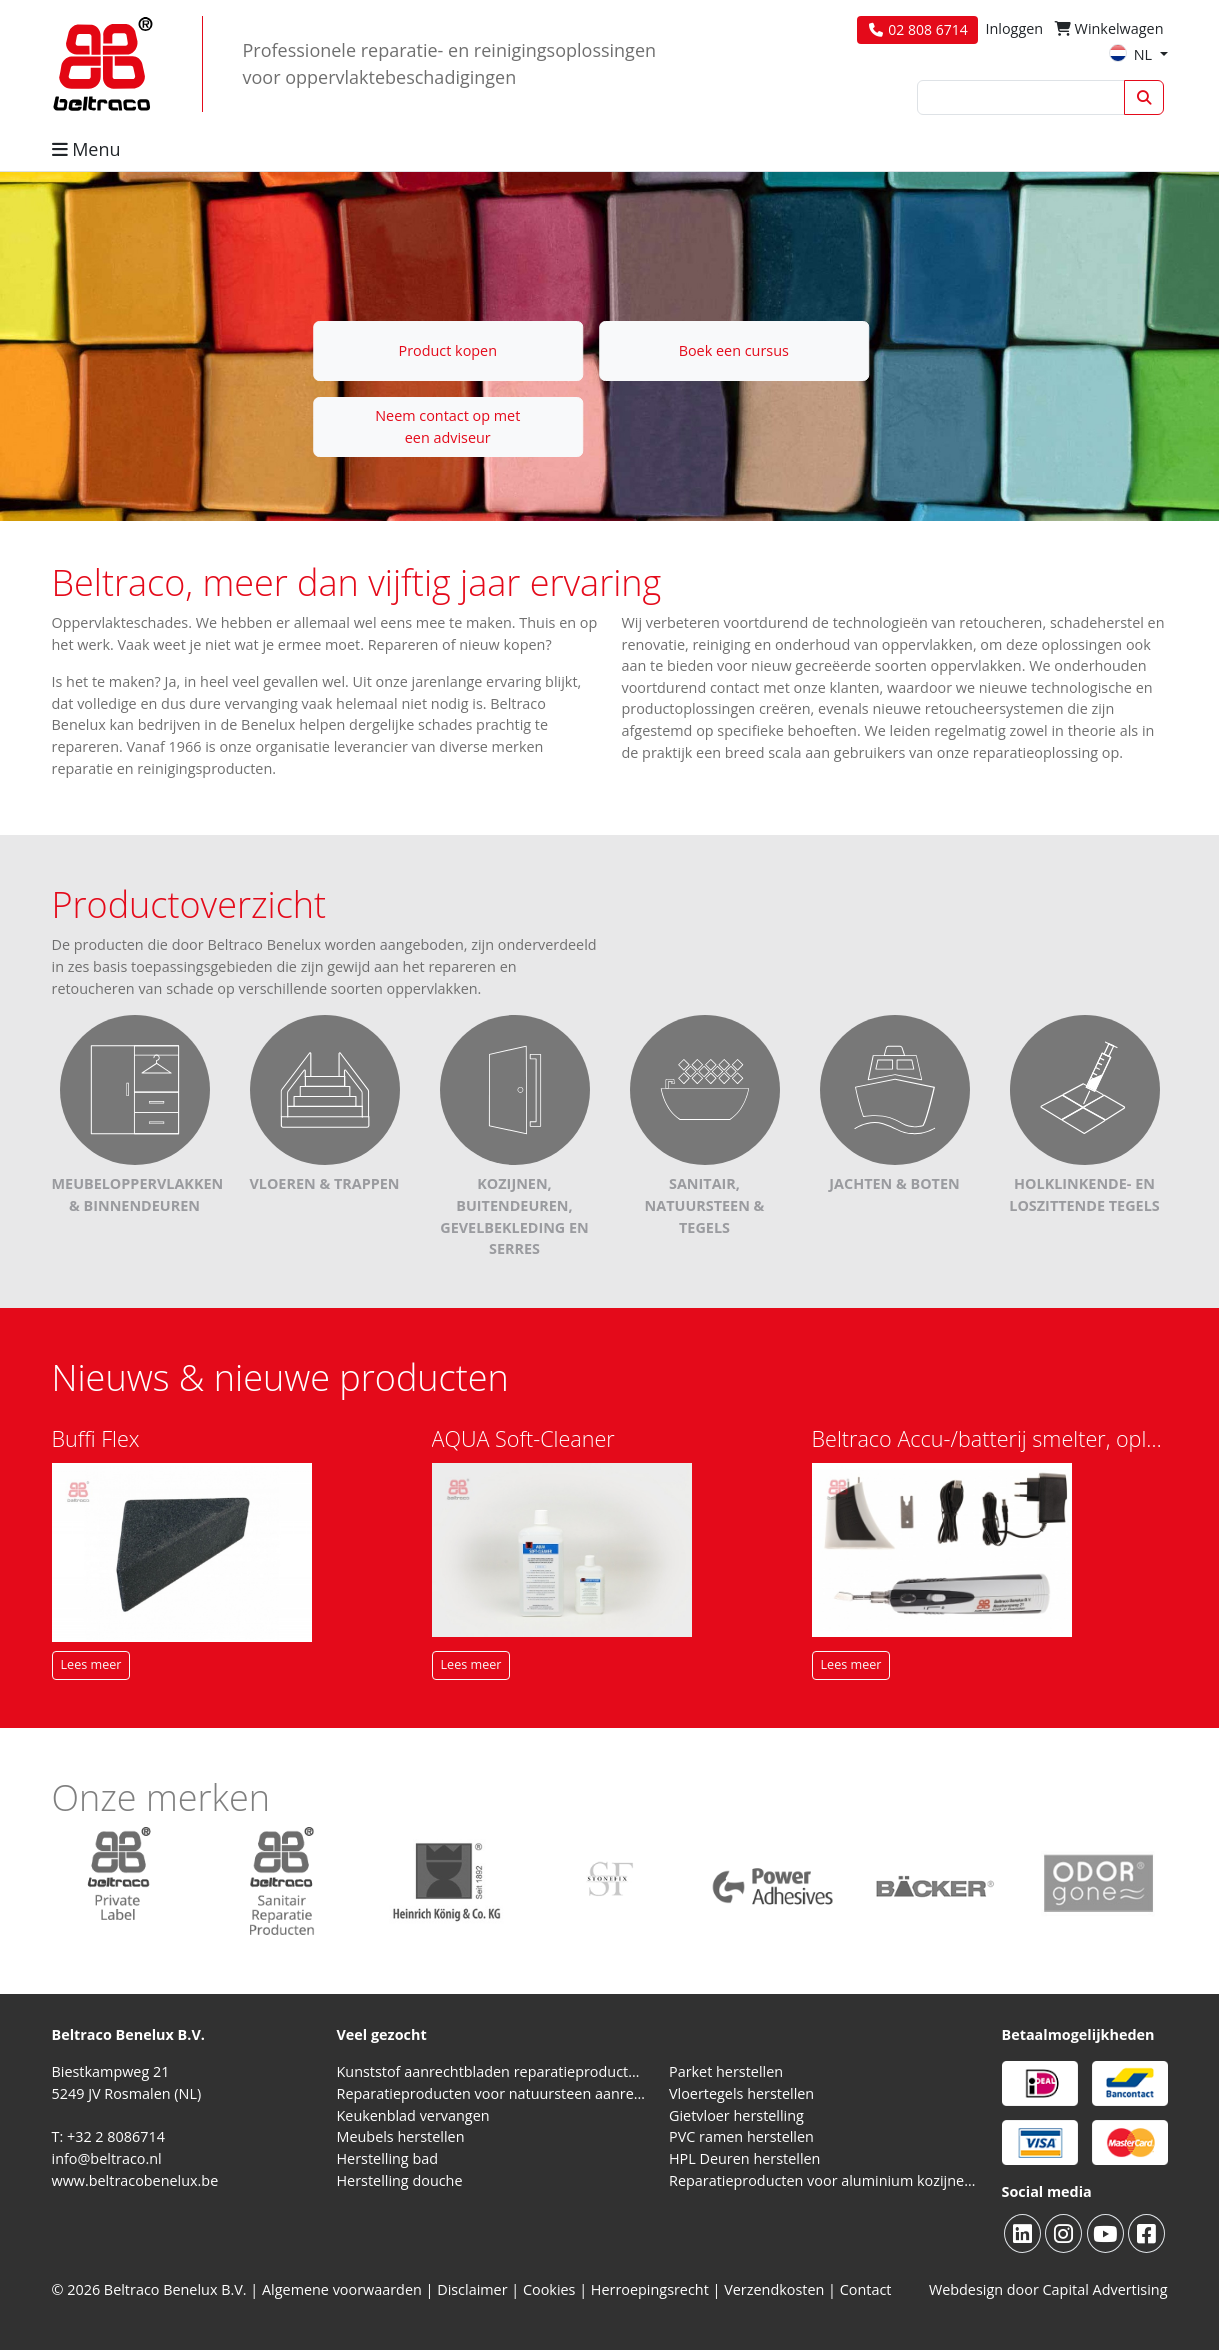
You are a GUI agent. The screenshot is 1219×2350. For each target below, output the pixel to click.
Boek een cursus (734, 350)
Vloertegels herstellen (741, 2093)
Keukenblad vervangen (413, 2115)
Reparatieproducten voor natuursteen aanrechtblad (491, 2093)
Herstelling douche (400, 2180)
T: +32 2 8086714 (108, 2136)
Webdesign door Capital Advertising (1048, 2289)
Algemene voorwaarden (342, 2289)
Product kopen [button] (447, 350)
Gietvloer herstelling (736, 2115)
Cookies (549, 2289)
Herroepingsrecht (652, 2289)
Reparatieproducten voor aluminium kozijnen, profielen (823, 2180)
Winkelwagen (1109, 28)
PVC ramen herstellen (741, 2136)
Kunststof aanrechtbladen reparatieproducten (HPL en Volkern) (491, 2071)
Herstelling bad (388, 2158)
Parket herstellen (726, 2071)
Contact (866, 2289)
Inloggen (1014, 28)
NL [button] (1132, 54)
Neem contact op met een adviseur (447, 426)
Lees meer (91, 1664)
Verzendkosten (774, 2289)
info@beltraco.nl (107, 2158)
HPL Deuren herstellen (744, 2158)
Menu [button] (86, 149)
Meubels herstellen (401, 2136)
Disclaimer (472, 2289)
